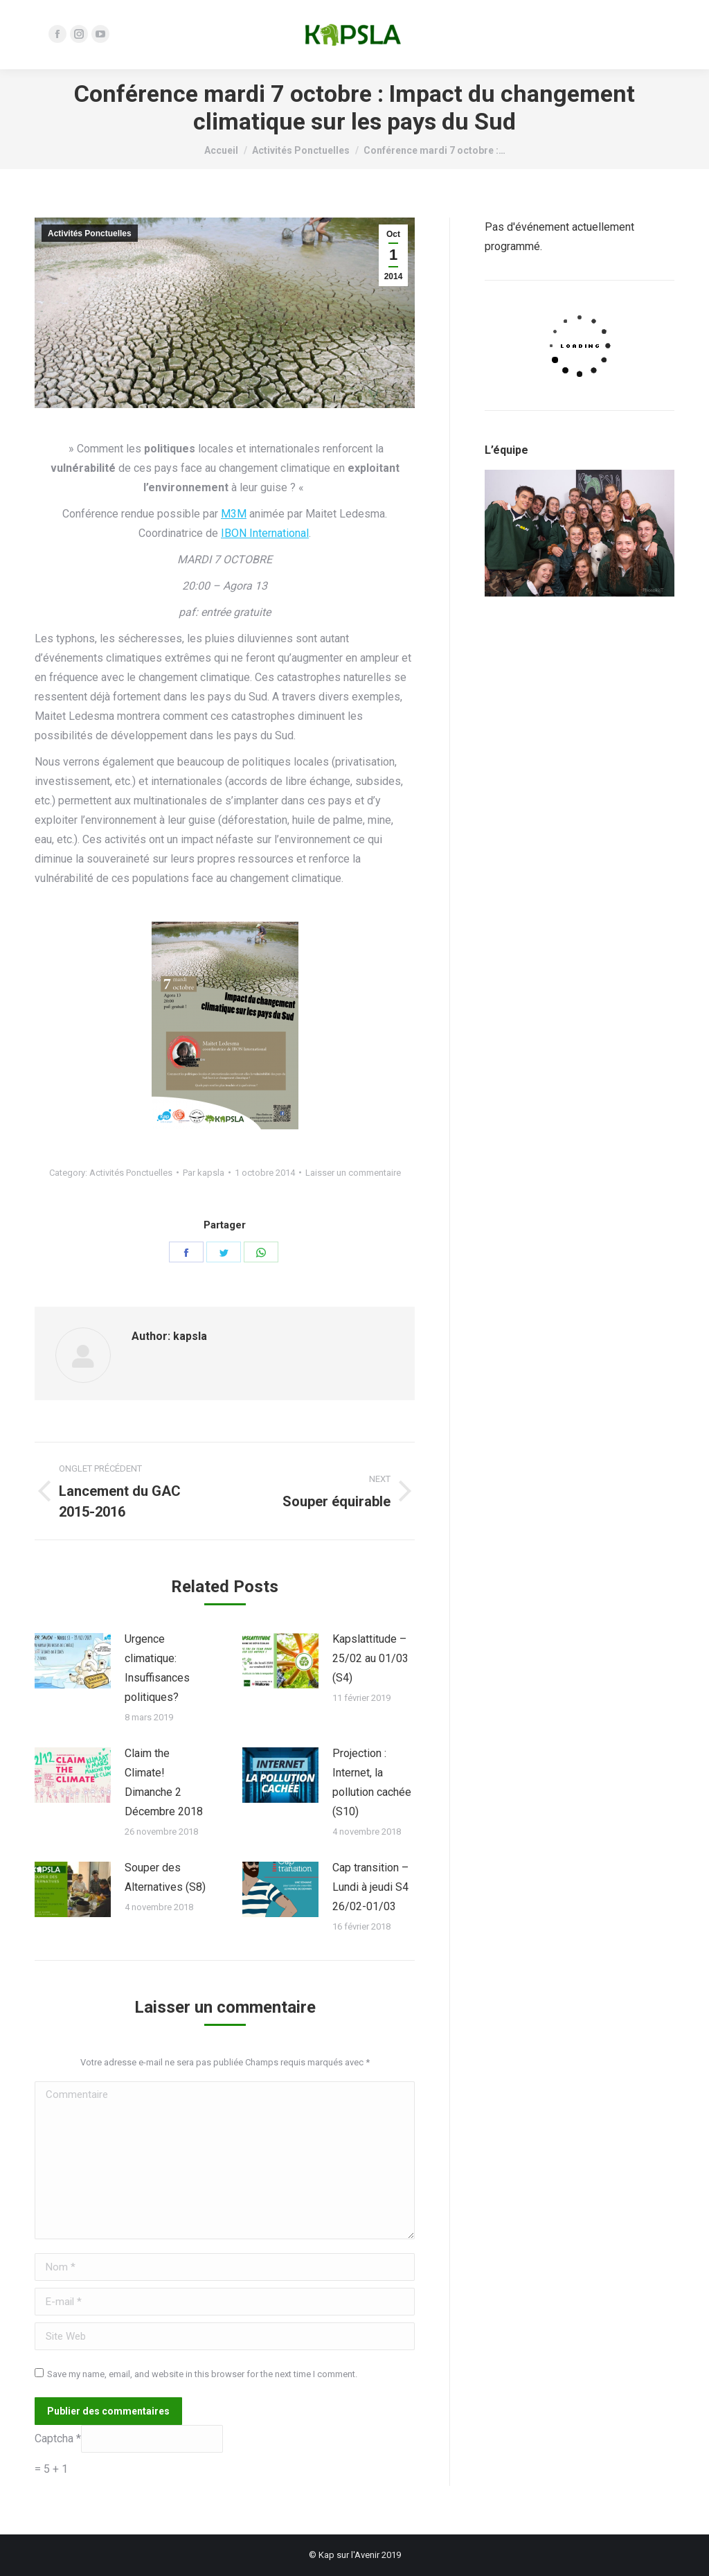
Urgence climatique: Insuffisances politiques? (157, 1668)
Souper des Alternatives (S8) (165, 1877)
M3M (233, 513)
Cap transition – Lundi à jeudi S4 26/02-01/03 (370, 1887)
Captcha (55, 2438)
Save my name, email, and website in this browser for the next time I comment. (202, 2374)
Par (203, 1172)
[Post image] (73, 1660)
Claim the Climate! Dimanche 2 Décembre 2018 (164, 1782)
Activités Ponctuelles (90, 233)
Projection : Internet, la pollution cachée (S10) (371, 1782)
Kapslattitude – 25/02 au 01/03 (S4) (370, 1658)
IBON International (265, 533)
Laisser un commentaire (353, 1172)
